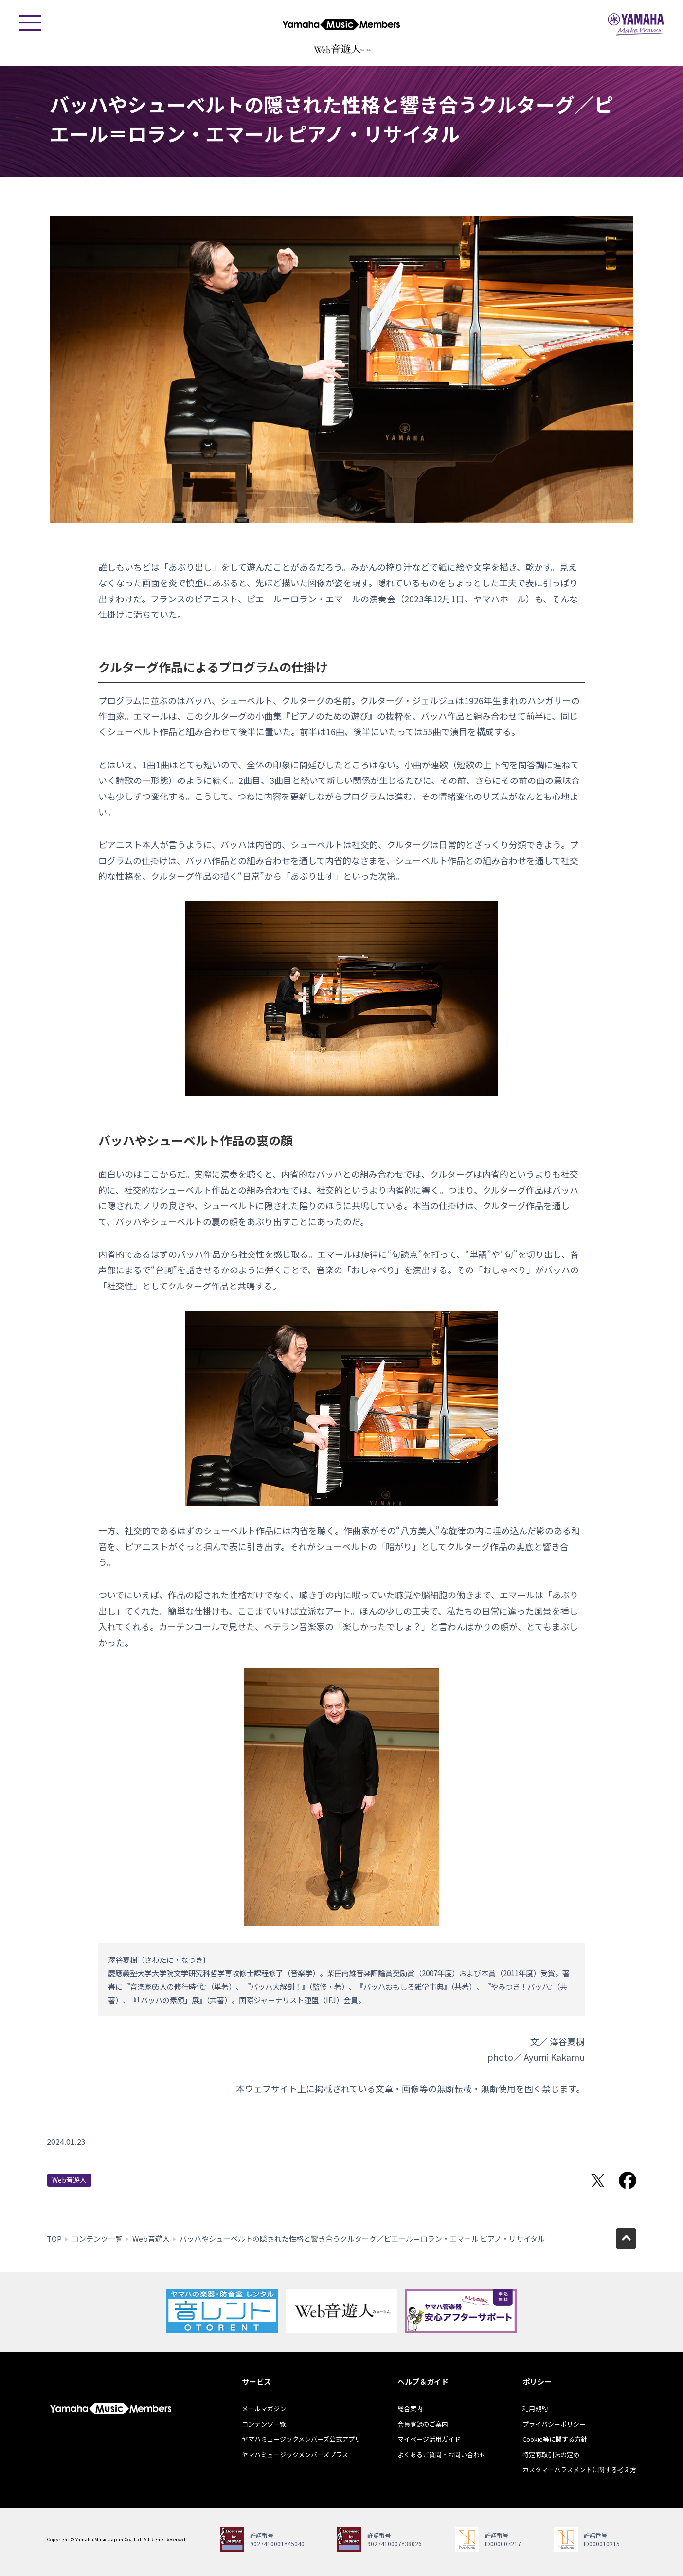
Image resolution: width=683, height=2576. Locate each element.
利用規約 (535, 2408)
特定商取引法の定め (550, 2454)
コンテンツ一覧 (97, 2238)
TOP (54, 2238)
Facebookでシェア (627, 2180)
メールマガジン (264, 2408)
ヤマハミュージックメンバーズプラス (295, 2454)
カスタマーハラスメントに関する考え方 (579, 2469)
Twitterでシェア (598, 2180)
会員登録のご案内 (422, 2424)
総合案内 (410, 2408)
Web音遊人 (69, 2180)
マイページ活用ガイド (429, 2439)
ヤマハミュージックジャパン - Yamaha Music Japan (636, 24)
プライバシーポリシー (554, 2424)
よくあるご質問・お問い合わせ (441, 2454)
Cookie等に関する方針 (554, 2439)
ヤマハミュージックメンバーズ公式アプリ (301, 2439)
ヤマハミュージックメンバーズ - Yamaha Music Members (341, 24)
